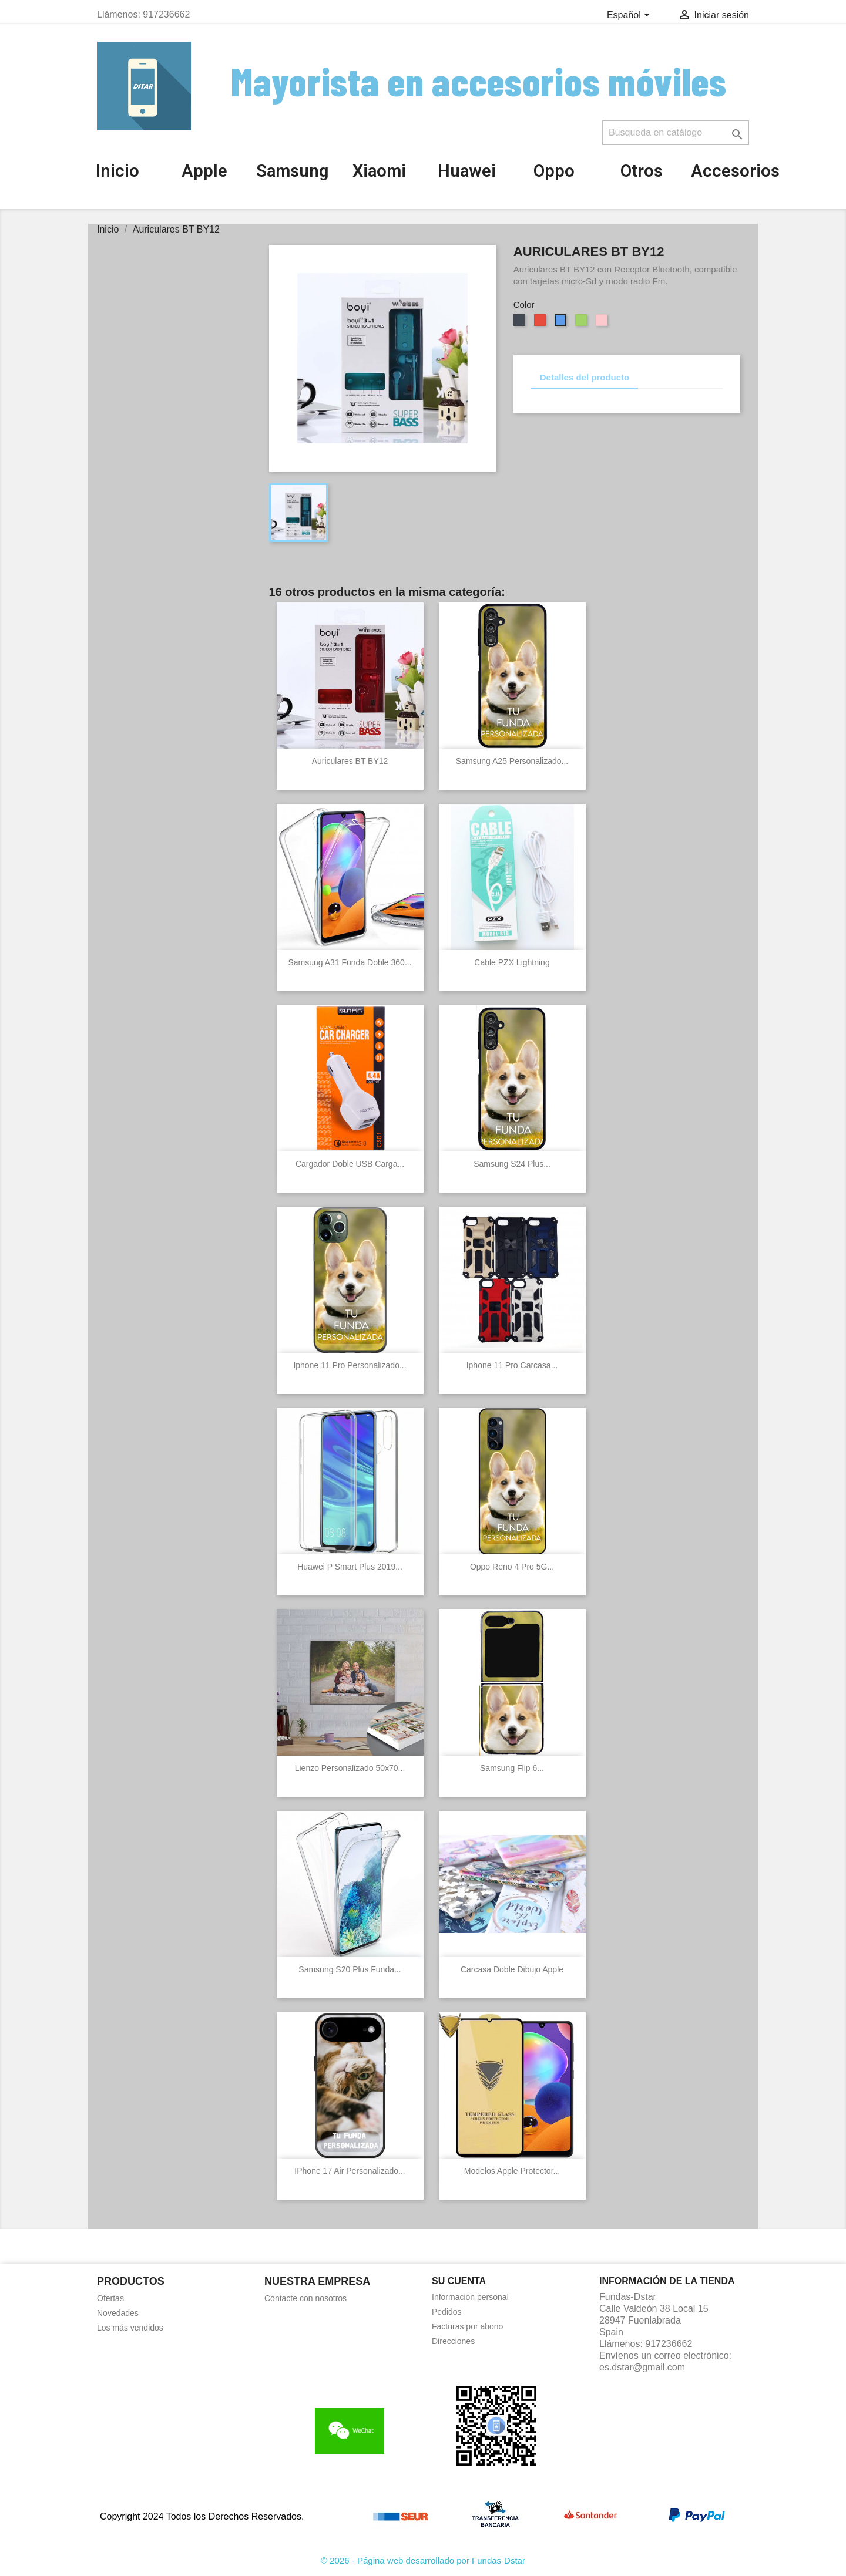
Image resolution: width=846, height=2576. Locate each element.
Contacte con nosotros (305, 2298)
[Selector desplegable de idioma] (630, 16)
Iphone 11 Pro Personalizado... (349, 1365)
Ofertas (110, 2298)
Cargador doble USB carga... (350, 1164)
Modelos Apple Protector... (512, 2171)
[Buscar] (675, 132)
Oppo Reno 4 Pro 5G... (512, 1566)
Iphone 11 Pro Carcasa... (512, 1365)
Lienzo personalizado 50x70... (350, 1768)
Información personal (470, 2297)
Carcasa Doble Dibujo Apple (512, 1969)
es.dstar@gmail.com (642, 2367)
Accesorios (735, 171)
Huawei (467, 171)
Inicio (117, 171)
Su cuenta (459, 2281)
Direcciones (453, 2341)
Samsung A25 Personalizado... (512, 761)
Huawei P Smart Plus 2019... (349, 1566)
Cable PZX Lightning (511, 962)
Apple (204, 171)
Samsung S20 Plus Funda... (349, 1969)
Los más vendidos (130, 2327)
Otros (641, 171)
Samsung (292, 171)
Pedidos (447, 2311)
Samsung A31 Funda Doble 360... (349, 962)
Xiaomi (379, 171)
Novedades (118, 2313)
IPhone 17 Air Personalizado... (349, 2171)
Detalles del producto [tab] (585, 377)
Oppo (554, 171)
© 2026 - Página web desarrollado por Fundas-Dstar (423, 2560)
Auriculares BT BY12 (350, 761)
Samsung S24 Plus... (512, 1164)
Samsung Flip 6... (512, 1768)
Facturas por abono (467, 2326)
